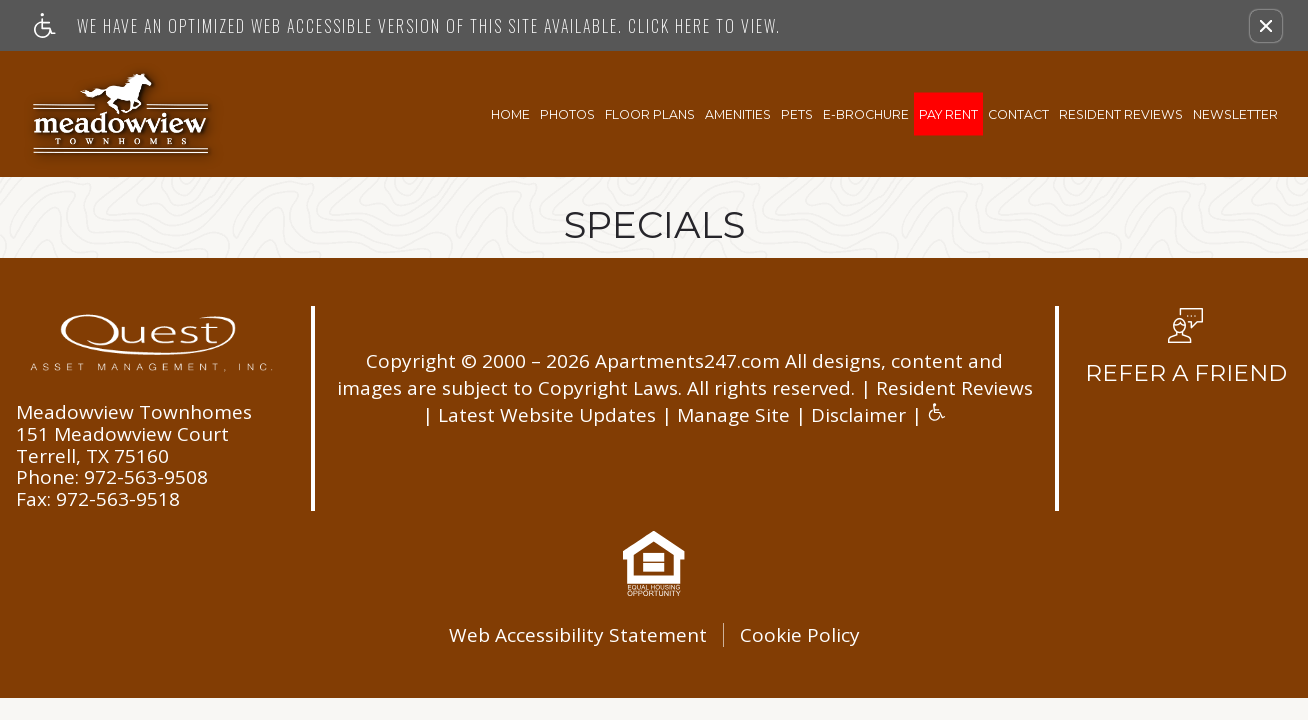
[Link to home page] (123, 114)
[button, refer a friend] (1186, 353)
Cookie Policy (800, 635)
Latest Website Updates (547, 415)
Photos (567, 113)
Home (510, 113)
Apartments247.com (687, 361)
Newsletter (1235, 113)
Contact (1018, 113)
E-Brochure (866, 113)
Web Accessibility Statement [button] (578, 635)
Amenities (738, 113)
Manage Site (733, 415)
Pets (797, 113)
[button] (1266, 26)
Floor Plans (650, 113)
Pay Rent (948, 113)
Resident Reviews (1121, 113)
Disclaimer (858, 415)
